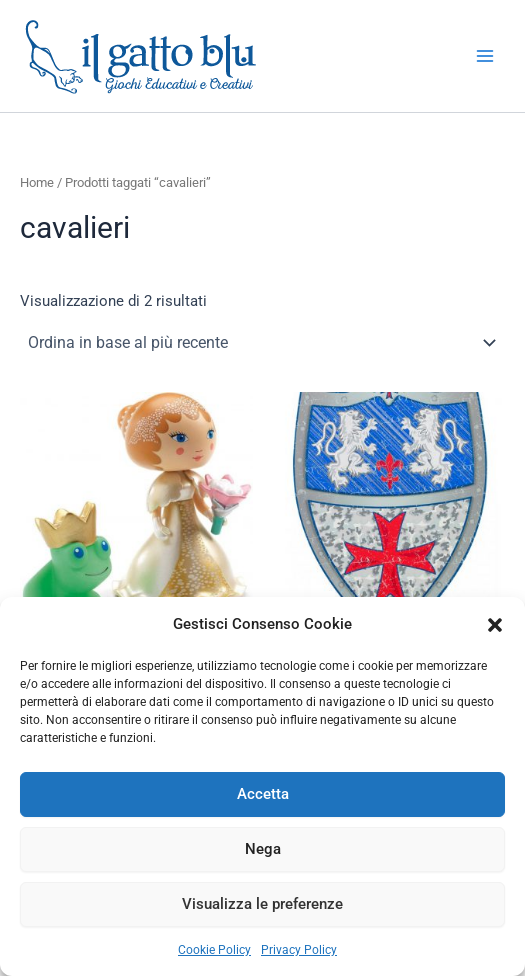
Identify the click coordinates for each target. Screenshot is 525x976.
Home (37, 182)
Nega (263, 849)
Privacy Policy (299, 950)
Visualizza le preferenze (262, 904)
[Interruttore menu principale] (485, 56)
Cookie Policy (214, 950)
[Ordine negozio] (262, 343)
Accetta (263, 794)
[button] (495, 625)
